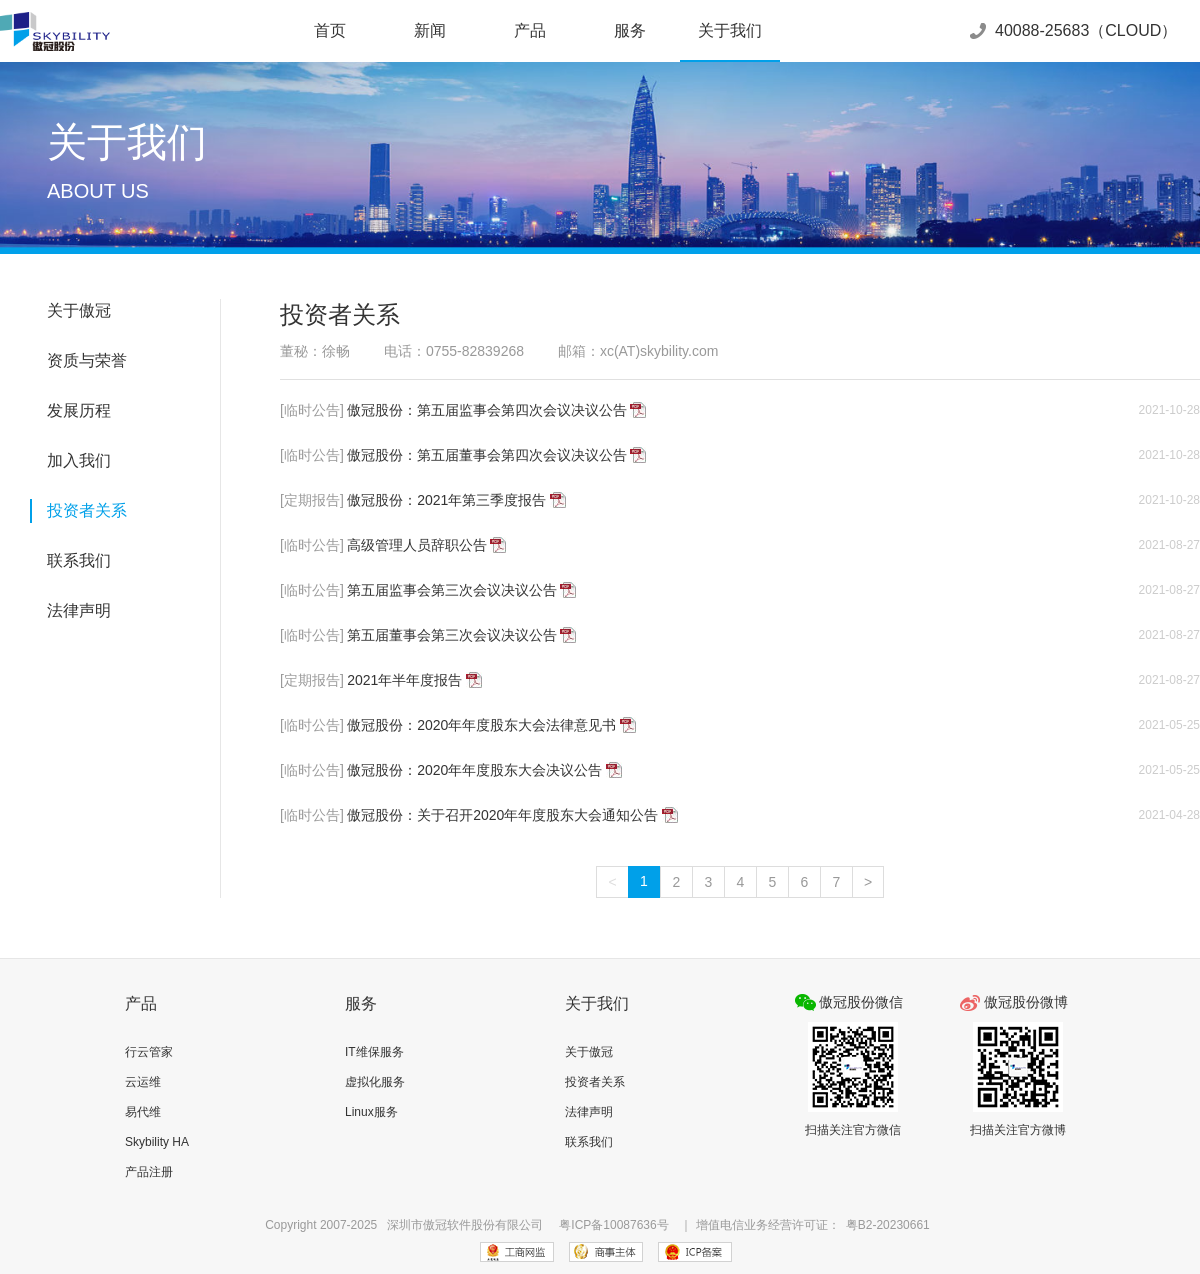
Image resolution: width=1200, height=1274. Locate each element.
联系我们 (79, 560)
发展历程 (79, 410)
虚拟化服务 (375, 1082)
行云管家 (149, 1052)
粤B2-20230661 (888, 1225)
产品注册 (149, 1172)
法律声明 (79, 610)
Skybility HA (157, 1142)
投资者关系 (87, 510)
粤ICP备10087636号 (613, 1225)
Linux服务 (371, 1112)
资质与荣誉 (87, 360)
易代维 (143, 1112)
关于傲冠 (79, 310)
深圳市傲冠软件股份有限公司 (465, 1225)
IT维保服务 (374, 1052)
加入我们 (79, 460)
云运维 (143, 1082)
